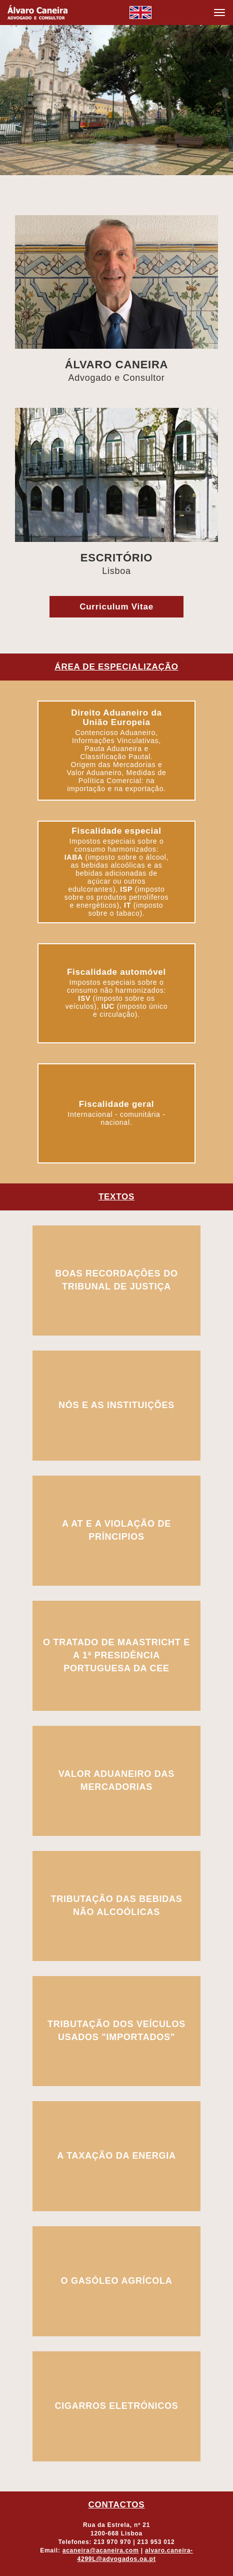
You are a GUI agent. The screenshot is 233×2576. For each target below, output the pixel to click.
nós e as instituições (116, 1405)
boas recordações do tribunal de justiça (116, 1280)
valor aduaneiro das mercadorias (116, 1780)
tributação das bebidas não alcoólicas (116, 1905)
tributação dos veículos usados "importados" (117, 2030)
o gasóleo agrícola (116, 2281)
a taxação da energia (116, 2156)
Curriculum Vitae (117, 606)
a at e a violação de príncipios (116, 1530)
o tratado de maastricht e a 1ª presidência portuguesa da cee (116, 1655)
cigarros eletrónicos (116, 2406)
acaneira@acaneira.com (100, 2550)
